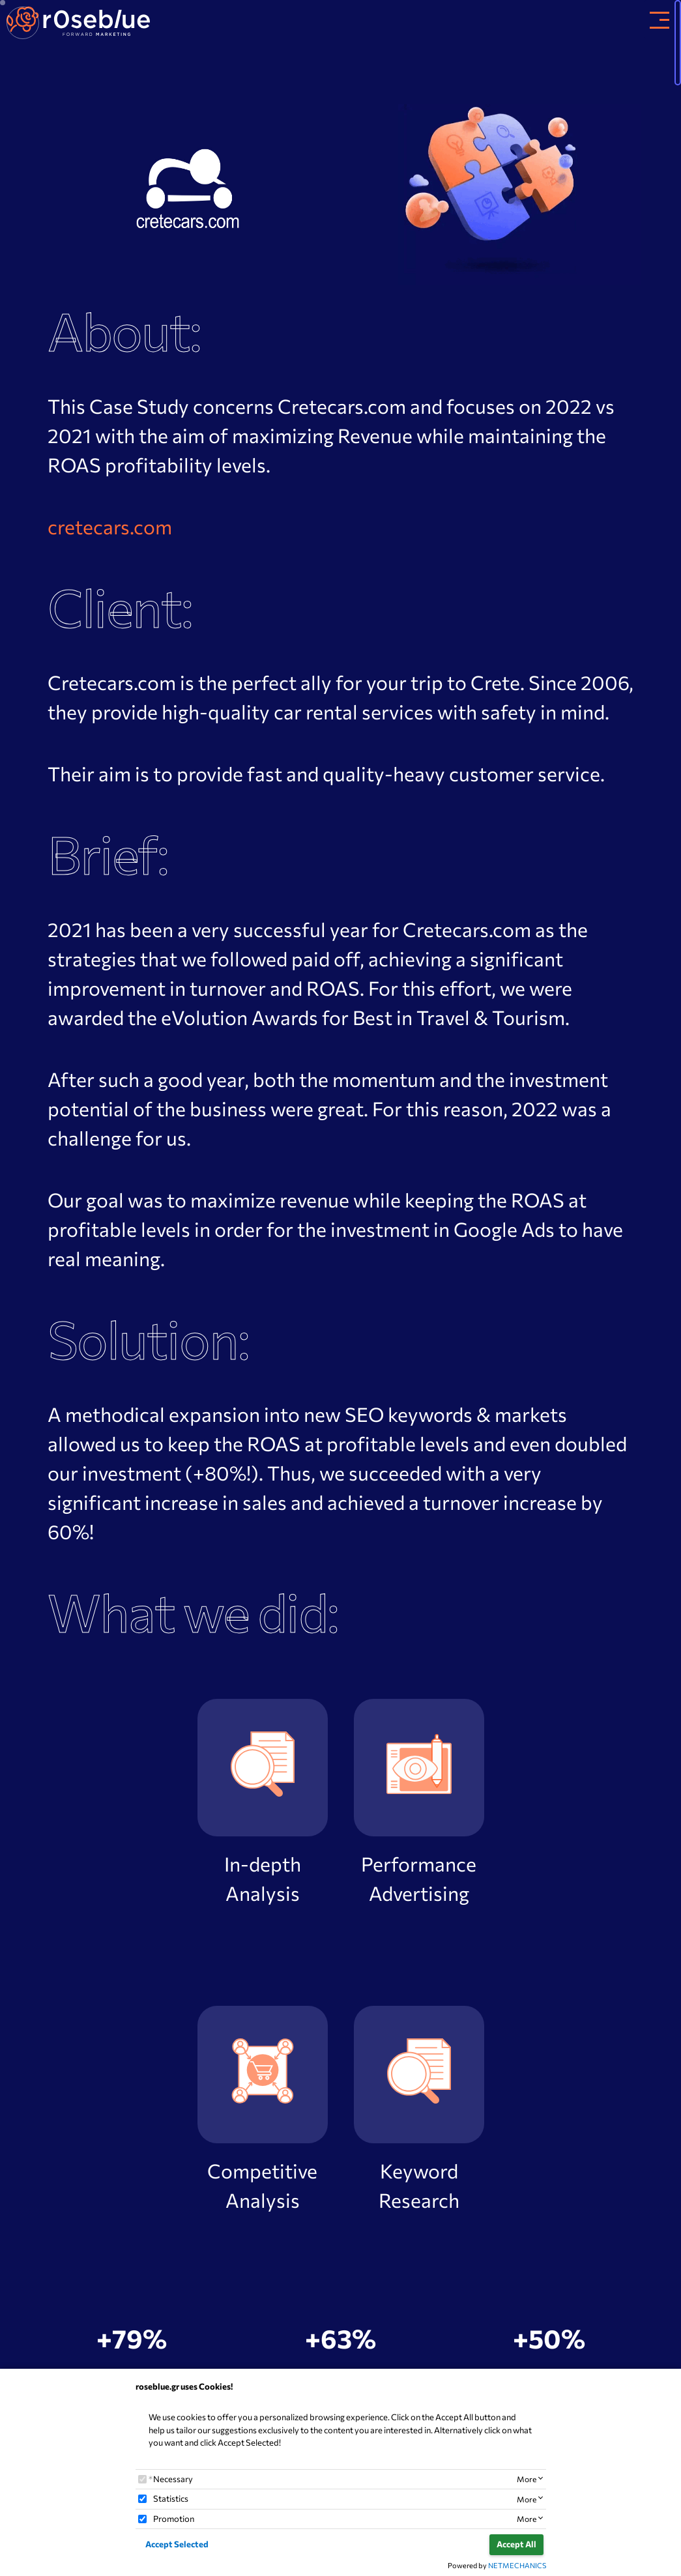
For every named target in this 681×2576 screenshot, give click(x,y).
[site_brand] (78, 20)
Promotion (173, 2518)
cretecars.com (110, 526)
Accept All (516, 2544)
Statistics (170, 2498)
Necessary (173, 2479)
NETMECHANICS (517, 2565)
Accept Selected (177, 2544)
